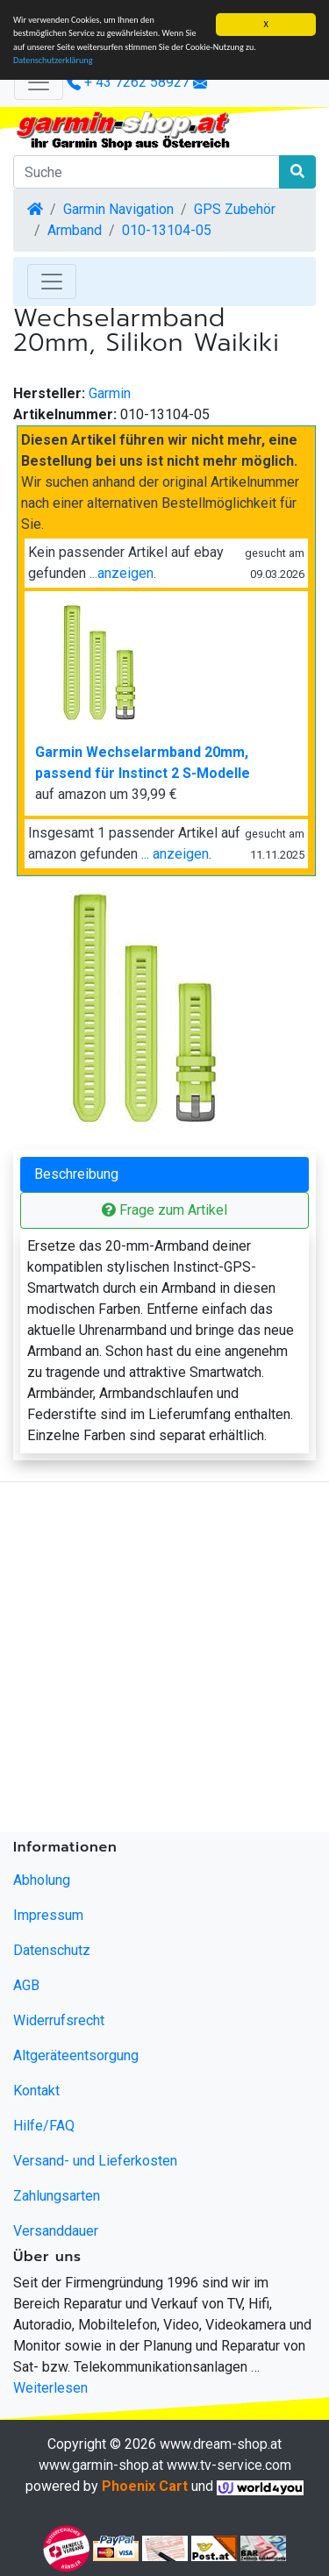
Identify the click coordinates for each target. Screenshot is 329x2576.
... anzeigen (175, 854)
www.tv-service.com (229, 2465)
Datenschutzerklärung (53, 60)
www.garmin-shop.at (101, 2465)
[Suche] (146, 172)
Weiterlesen (50, 2388)
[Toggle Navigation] (51, 281)
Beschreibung (76, 1174)
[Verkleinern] (38, 82)
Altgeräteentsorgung (76, 2055)
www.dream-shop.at (221, 2444)
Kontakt (36, 2090)
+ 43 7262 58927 (128, 82)
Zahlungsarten (56, 2195)
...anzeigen (121, 573)
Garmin (110, 393)
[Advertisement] (164, 1660)
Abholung (41, 1880)
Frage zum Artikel (164, 1210)
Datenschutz (51, 1950)
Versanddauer (55, 2231)
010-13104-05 (166, 230)
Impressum (48, 1915)
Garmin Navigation (118, 209)
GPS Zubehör (234, 209)
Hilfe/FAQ (44, 2125)
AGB (26, 1985)
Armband (74, 230)
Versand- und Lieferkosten (95, 2160)
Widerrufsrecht (58, 2020)
